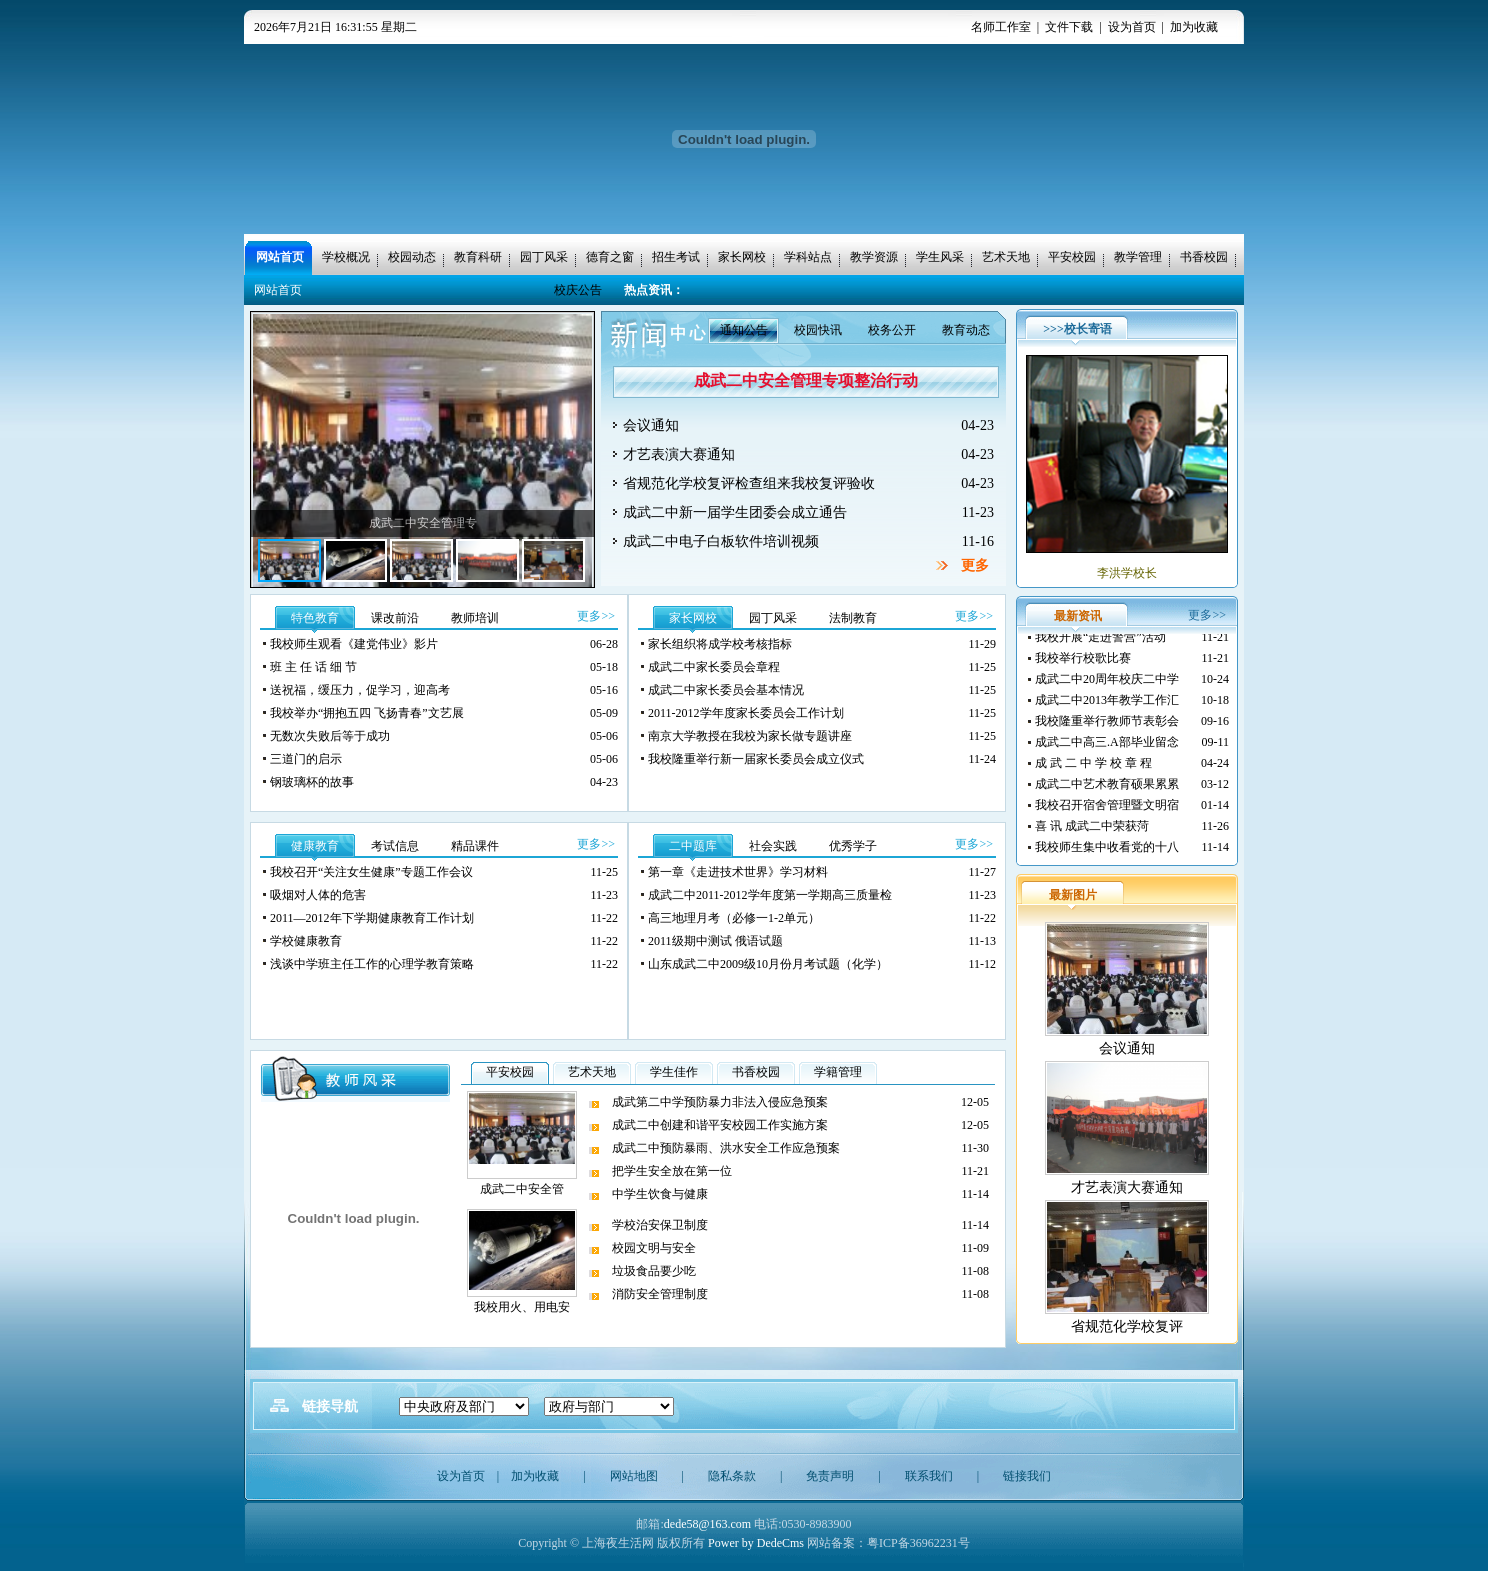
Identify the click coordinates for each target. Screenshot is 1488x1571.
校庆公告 (578, 290)
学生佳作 (674, 1072)
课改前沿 (395, 618)
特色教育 (315, 618)
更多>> (596, 616)
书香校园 (756, 1072)
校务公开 (892, 330)
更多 (975, 565)
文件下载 (1069, 27)
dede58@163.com (707, 1524)
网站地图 (634, 1476)
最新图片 (1073, 895)
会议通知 (1127, 1048)
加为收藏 (1194, 27)
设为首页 (1132, 27)
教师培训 (475, 618)
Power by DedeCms (756, 1543)
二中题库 (693, 846)
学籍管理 (838, 1072)
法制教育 (853, 618)
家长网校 (693, 618)
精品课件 (475, 846)
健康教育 (315, 846)
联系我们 (929, 1476)
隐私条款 (732, 1476)
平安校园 (510, 1072)
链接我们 (1027, 1476)
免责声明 (830, 1476)
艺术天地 (592, 1072)
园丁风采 (773, 618)
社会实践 (773, 846)
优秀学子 (853, 846)
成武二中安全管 (522, 1189)
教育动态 (966, 330)
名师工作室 (1001, 27)
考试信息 (395, 846)
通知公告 (744, 330)
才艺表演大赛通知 (1127, 1187)
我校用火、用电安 (522, 1307)
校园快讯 (818, 330)
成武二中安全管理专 (423, 523)
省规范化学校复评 (1127, 1326)
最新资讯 (1078, 616)
